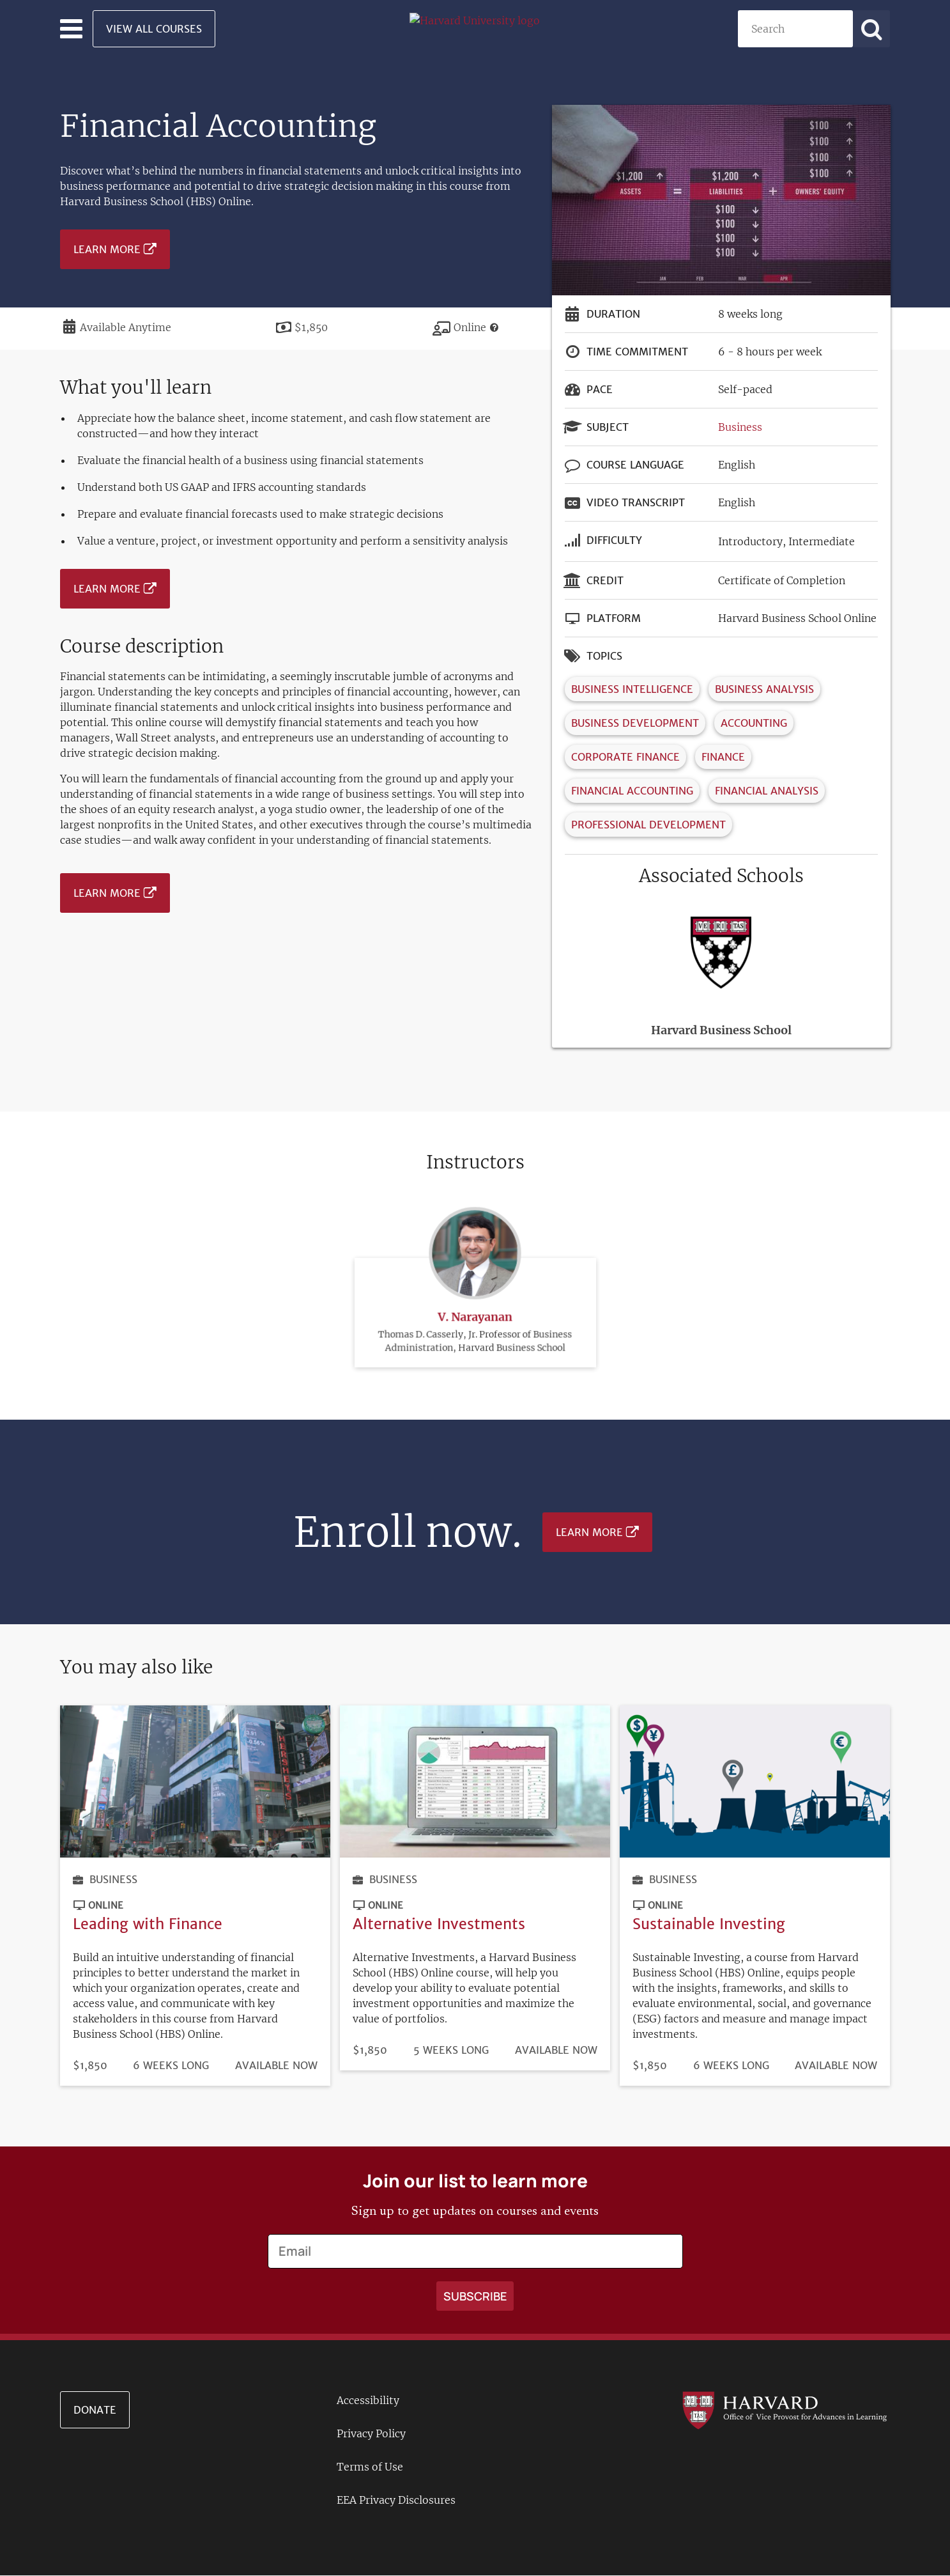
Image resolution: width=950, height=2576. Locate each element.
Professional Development (648, 824)
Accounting (754, 723)
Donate (94, 2409)
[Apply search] (871, 28)
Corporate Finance (625, 756)
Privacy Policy (371, 2433)
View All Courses (154, 28)
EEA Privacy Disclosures (396, 2500)
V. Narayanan (475, 1243)
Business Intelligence (632, 689)
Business (740, 427)
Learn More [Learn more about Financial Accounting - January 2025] (107, 249)
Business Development (635, 723)
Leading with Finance (147, 1923)
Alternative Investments (439, 1923)
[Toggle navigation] (71, 28)
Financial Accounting (632, 790)
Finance (723, 756)
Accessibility (368, 2400)
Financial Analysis (766, 790)
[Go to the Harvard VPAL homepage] (784, 2409)
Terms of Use (370, 2466)
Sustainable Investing (708, 1923)
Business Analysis (764, 689)
